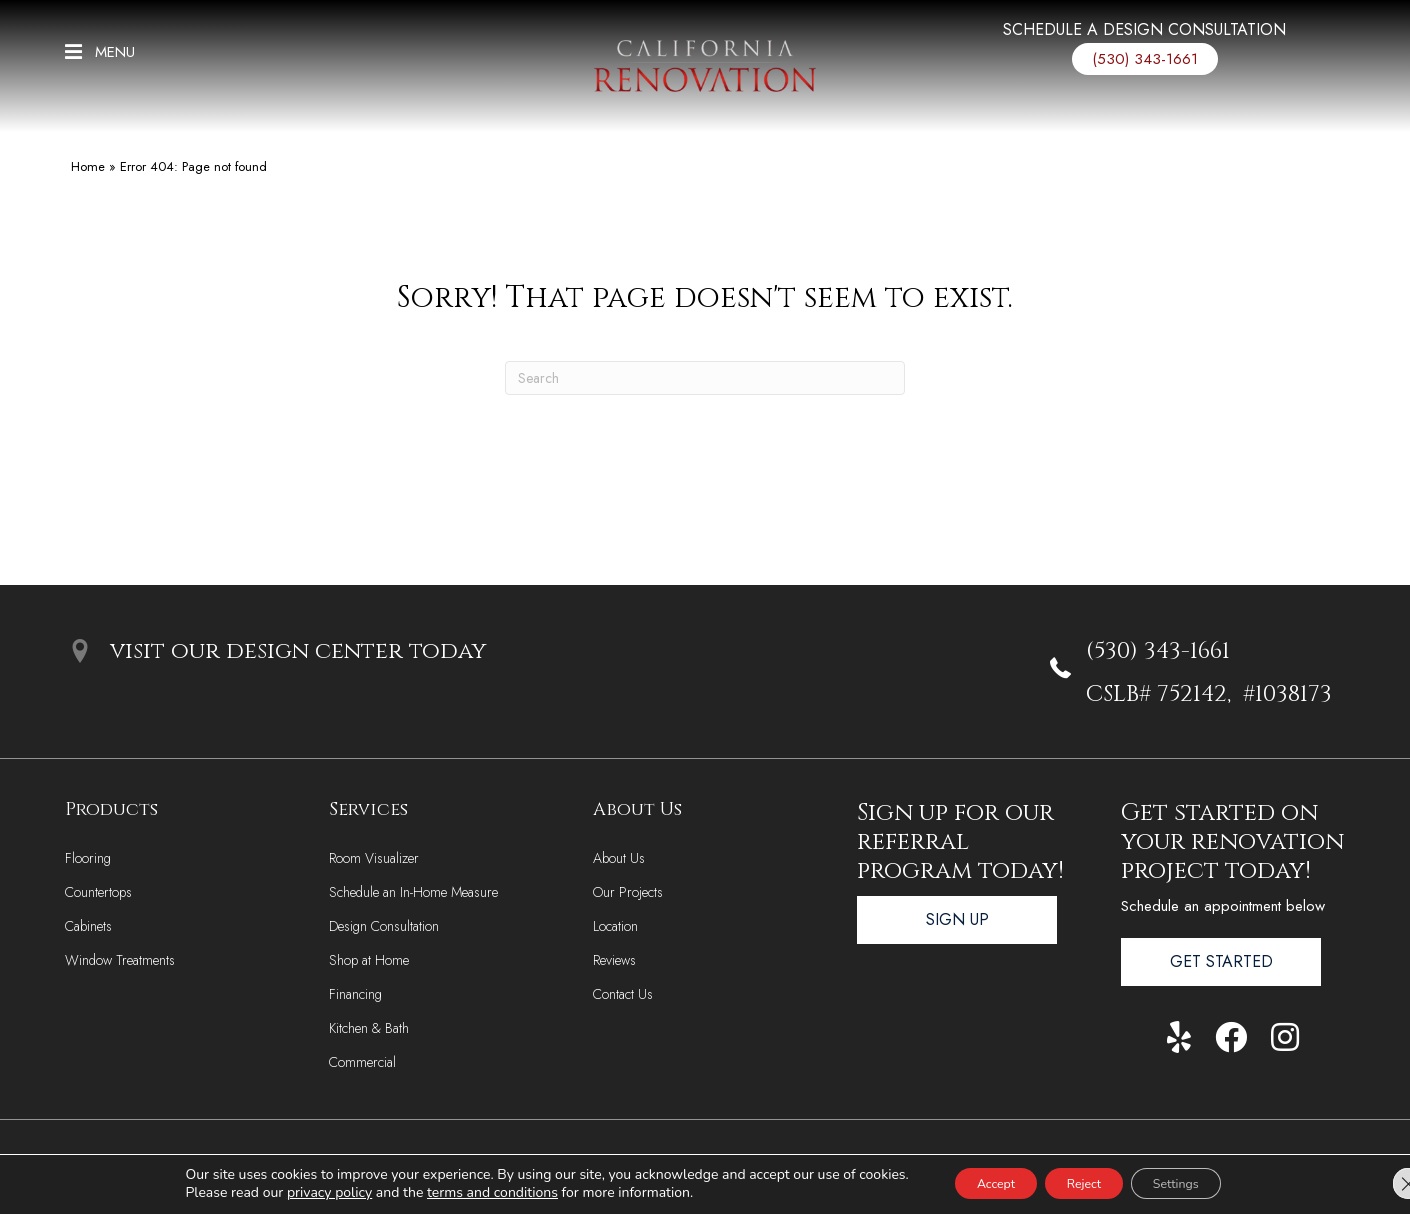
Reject (1083, 1182)
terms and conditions (460, 1191)
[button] (100, 51)
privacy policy (297, 1191)
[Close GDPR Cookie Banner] (1378, 1183)
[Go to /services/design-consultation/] (1145, 34)
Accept (974, 1182)
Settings (1197, 1182)
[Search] (705, 378)
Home (88, 166)
